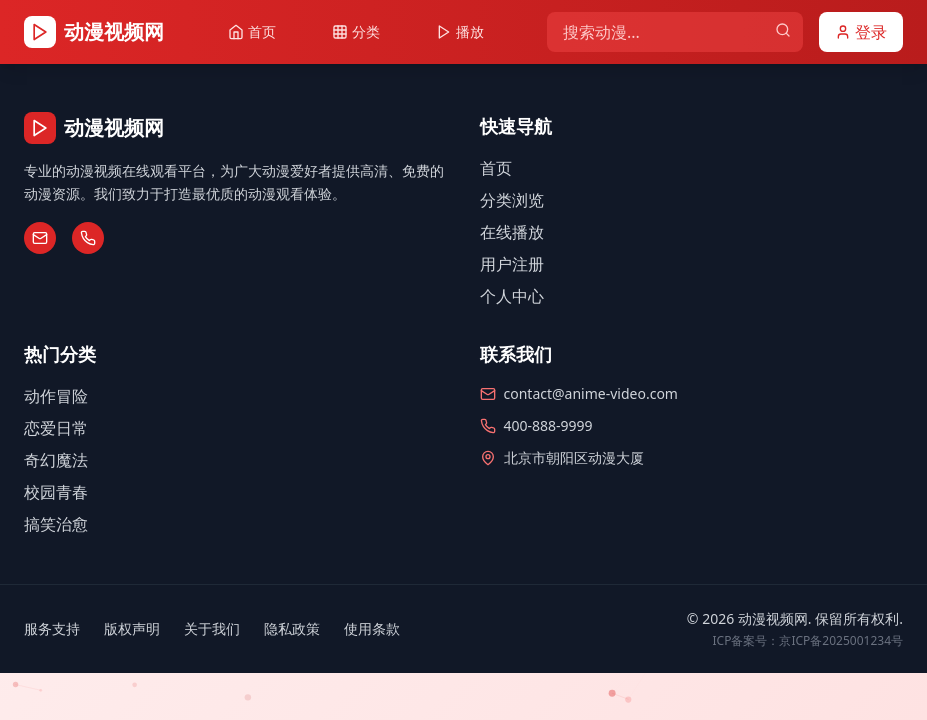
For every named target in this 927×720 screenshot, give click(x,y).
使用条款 (372, 628)
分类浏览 (512, 200)
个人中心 (512, 296)
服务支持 (52, 628)
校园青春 (56, 492)
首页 (496, 168)
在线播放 (512, 232)
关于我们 (212, 628)
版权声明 (132, 628)
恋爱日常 (56, 428)
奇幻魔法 (56, 460)
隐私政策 (292, 628)
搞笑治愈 (56, 524)
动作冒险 (56, 396)
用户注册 (512, 264)
